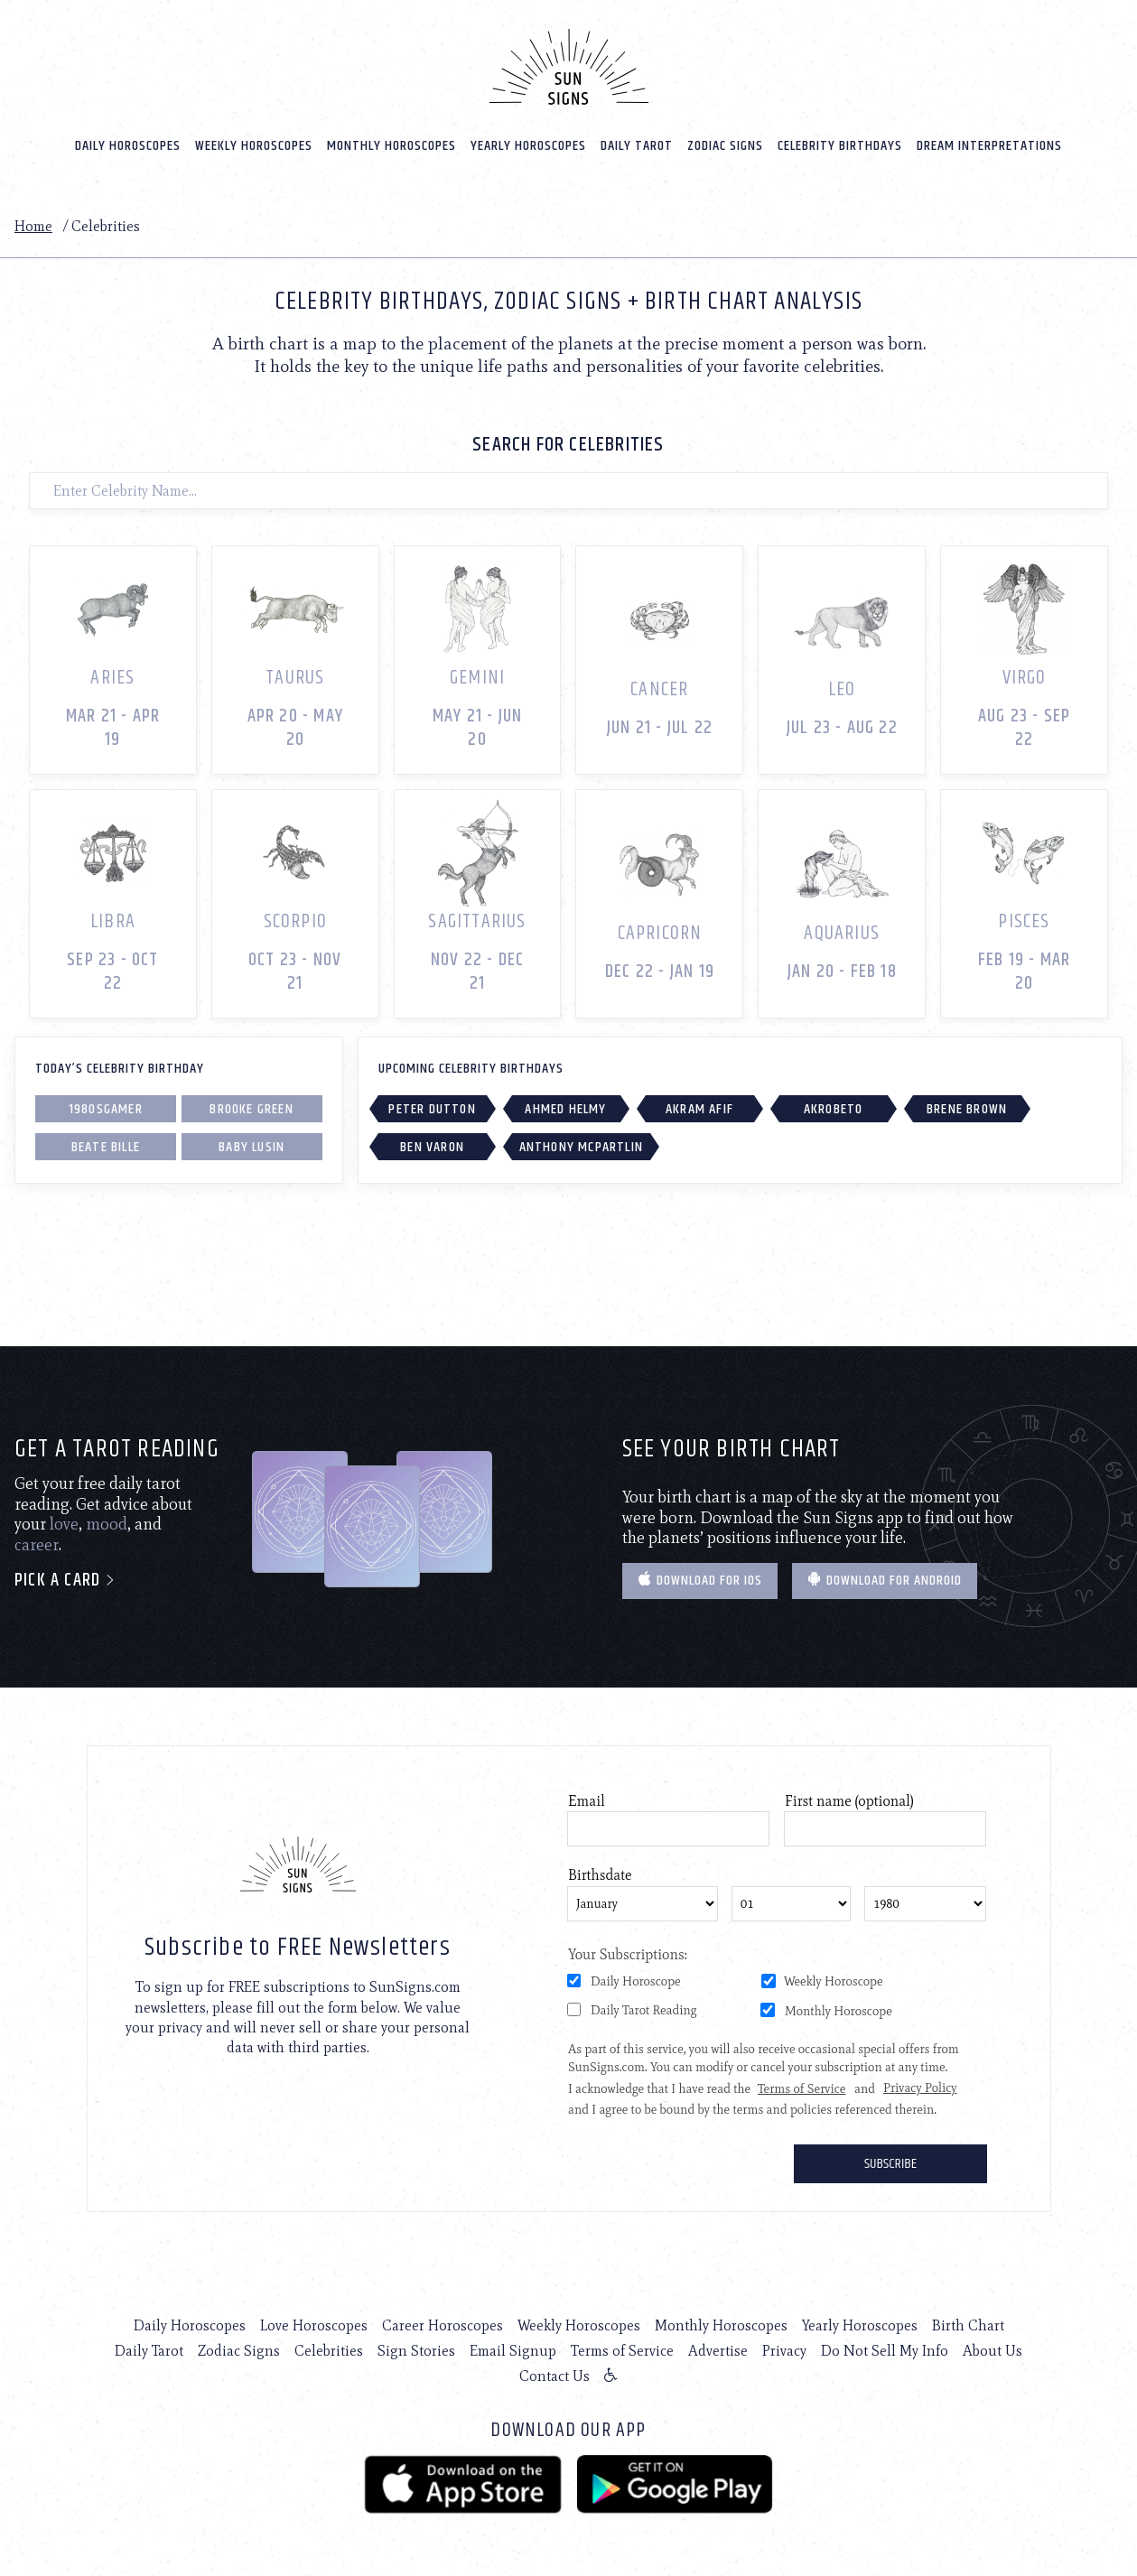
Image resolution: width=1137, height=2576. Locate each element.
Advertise (718, 2350)
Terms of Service (622, 2350)
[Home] (568, 67)
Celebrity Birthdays (840, 146)
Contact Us (554, 2376)
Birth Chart (968, 2325)
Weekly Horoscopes (253, 146)
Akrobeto (833, 1109)
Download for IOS (700, 1580)
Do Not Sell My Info (884, 2350)
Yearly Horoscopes (528, 146)
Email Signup (513, 2350)
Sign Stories (416, 2350)
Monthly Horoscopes (391, 146)
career (36, 1545)
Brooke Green (251, 1109)
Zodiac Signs (725, 146)
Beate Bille (105, 1147)
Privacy (784, 2350)
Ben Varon (432, 1147)
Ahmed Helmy (565, 1109)
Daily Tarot (637, 146)
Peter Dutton (431, 1109)
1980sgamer (106, 1109)
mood (106, 1524)
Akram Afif (699, 1109)
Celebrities (328, 2350)
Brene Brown (967, 1109)
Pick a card (65, 1581)
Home (33, 226)
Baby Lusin (251, 1147)
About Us (992, 2350)
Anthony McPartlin (581, 1147)
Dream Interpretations (989, 146)
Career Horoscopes (442, 2325)
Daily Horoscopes (128, 146)
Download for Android (884, 1580)
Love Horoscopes (314, 2325)
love (64, 1524)
